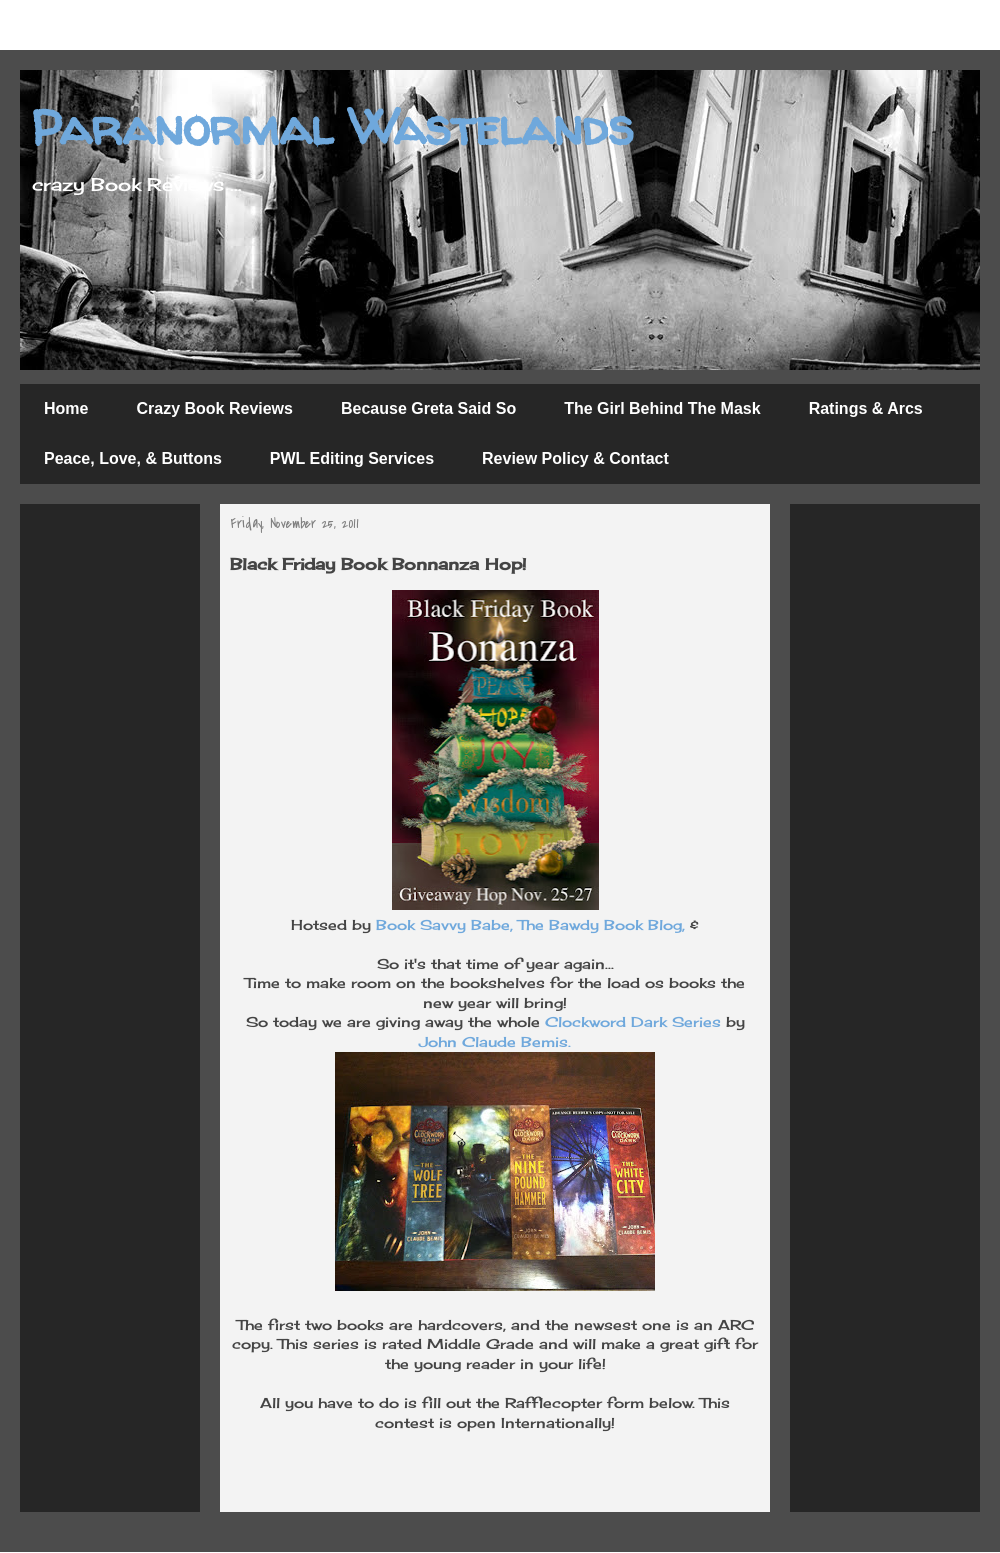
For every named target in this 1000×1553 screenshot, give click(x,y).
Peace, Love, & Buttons (133, 458)
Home (66, 408)
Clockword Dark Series (633, 1021)
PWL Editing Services (352, 458)
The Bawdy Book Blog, (601, 924)
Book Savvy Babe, (444, 924)
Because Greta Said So (428, 408)
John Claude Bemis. (495, 1041)
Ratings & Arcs (866, 408)
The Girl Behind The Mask (662, 408)
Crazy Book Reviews (214, 408)
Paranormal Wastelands (332, 126)
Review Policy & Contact (575, 458)
